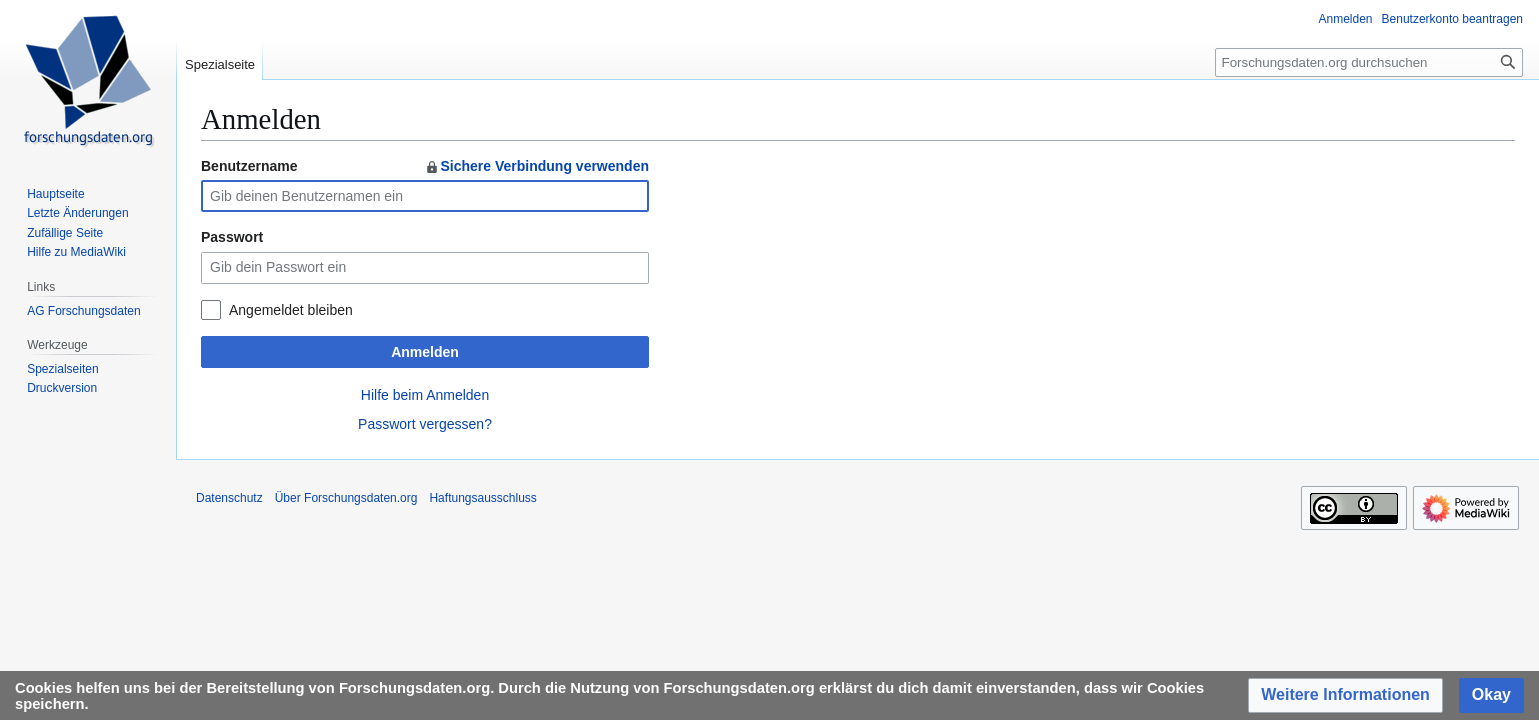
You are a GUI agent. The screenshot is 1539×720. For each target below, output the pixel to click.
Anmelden (425, 352)
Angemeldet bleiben (291, 310)
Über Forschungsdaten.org (346, 498)
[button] (1345, 695)
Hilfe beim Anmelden (425, 395)
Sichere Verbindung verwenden (536, 166)
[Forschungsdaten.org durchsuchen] (1369, 62)
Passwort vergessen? (425, 424)
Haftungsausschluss (482, 498)
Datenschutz (229, 498)
